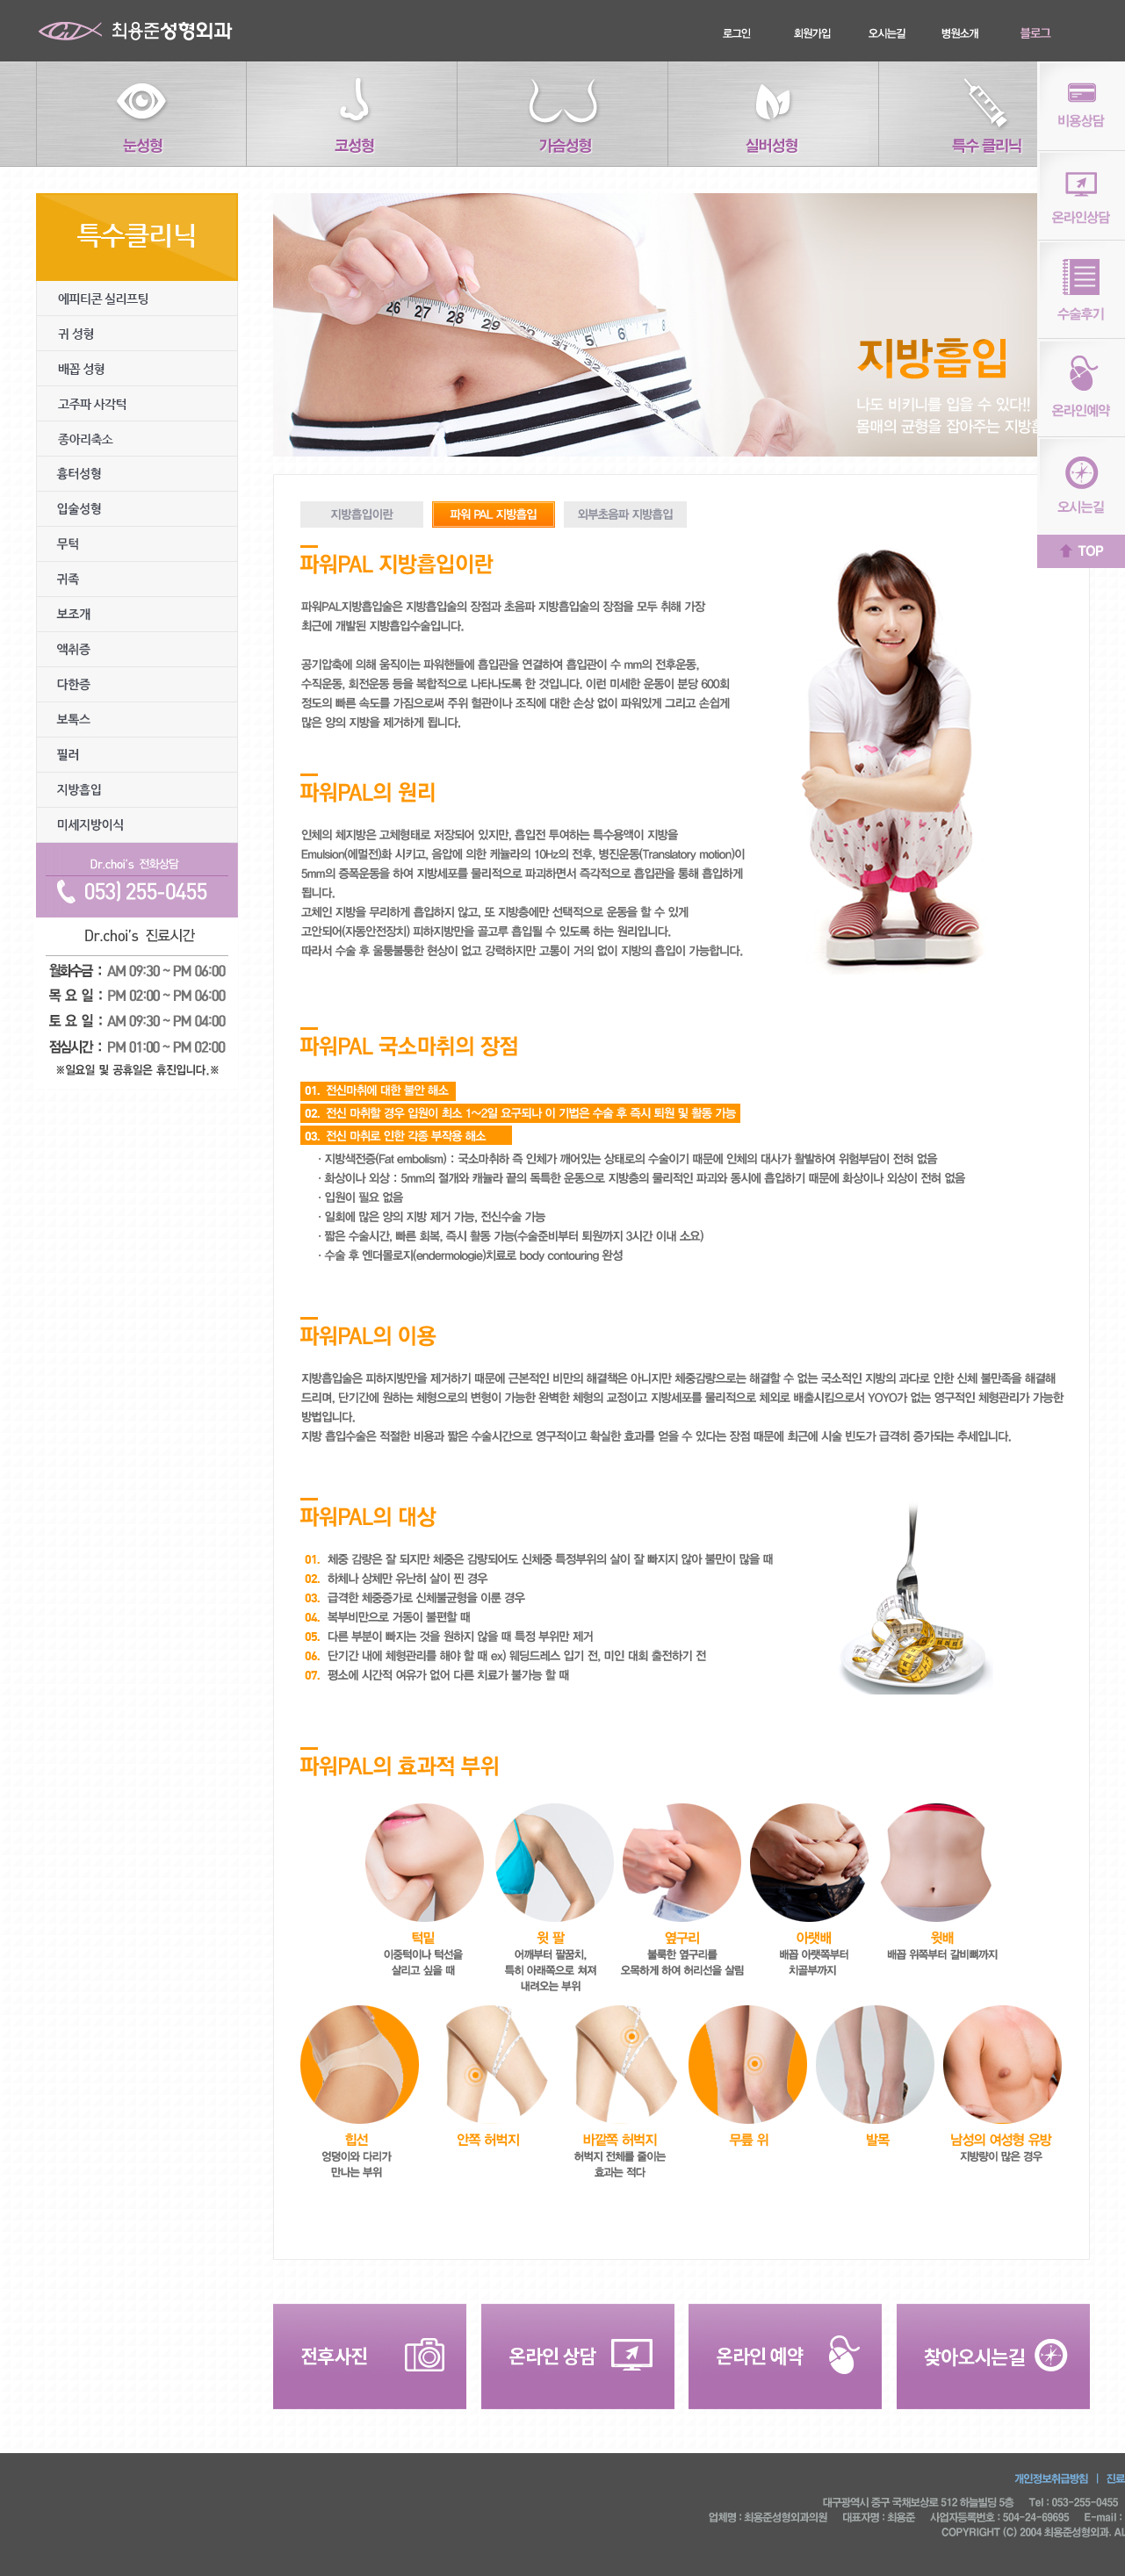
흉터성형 (137, 474)
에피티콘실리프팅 (137, 298)
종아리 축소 (137, 439)
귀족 (137, 579)
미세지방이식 (137, 825)
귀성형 (137, 333)
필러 (137, 755)
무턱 (137, 544)
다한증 (137, 684)
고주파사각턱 (137, 403)
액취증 (137, 649)
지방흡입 (137, 790)
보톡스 (137, 720)
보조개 (137, 614)
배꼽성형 (137, 368)
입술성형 (137, 509)
